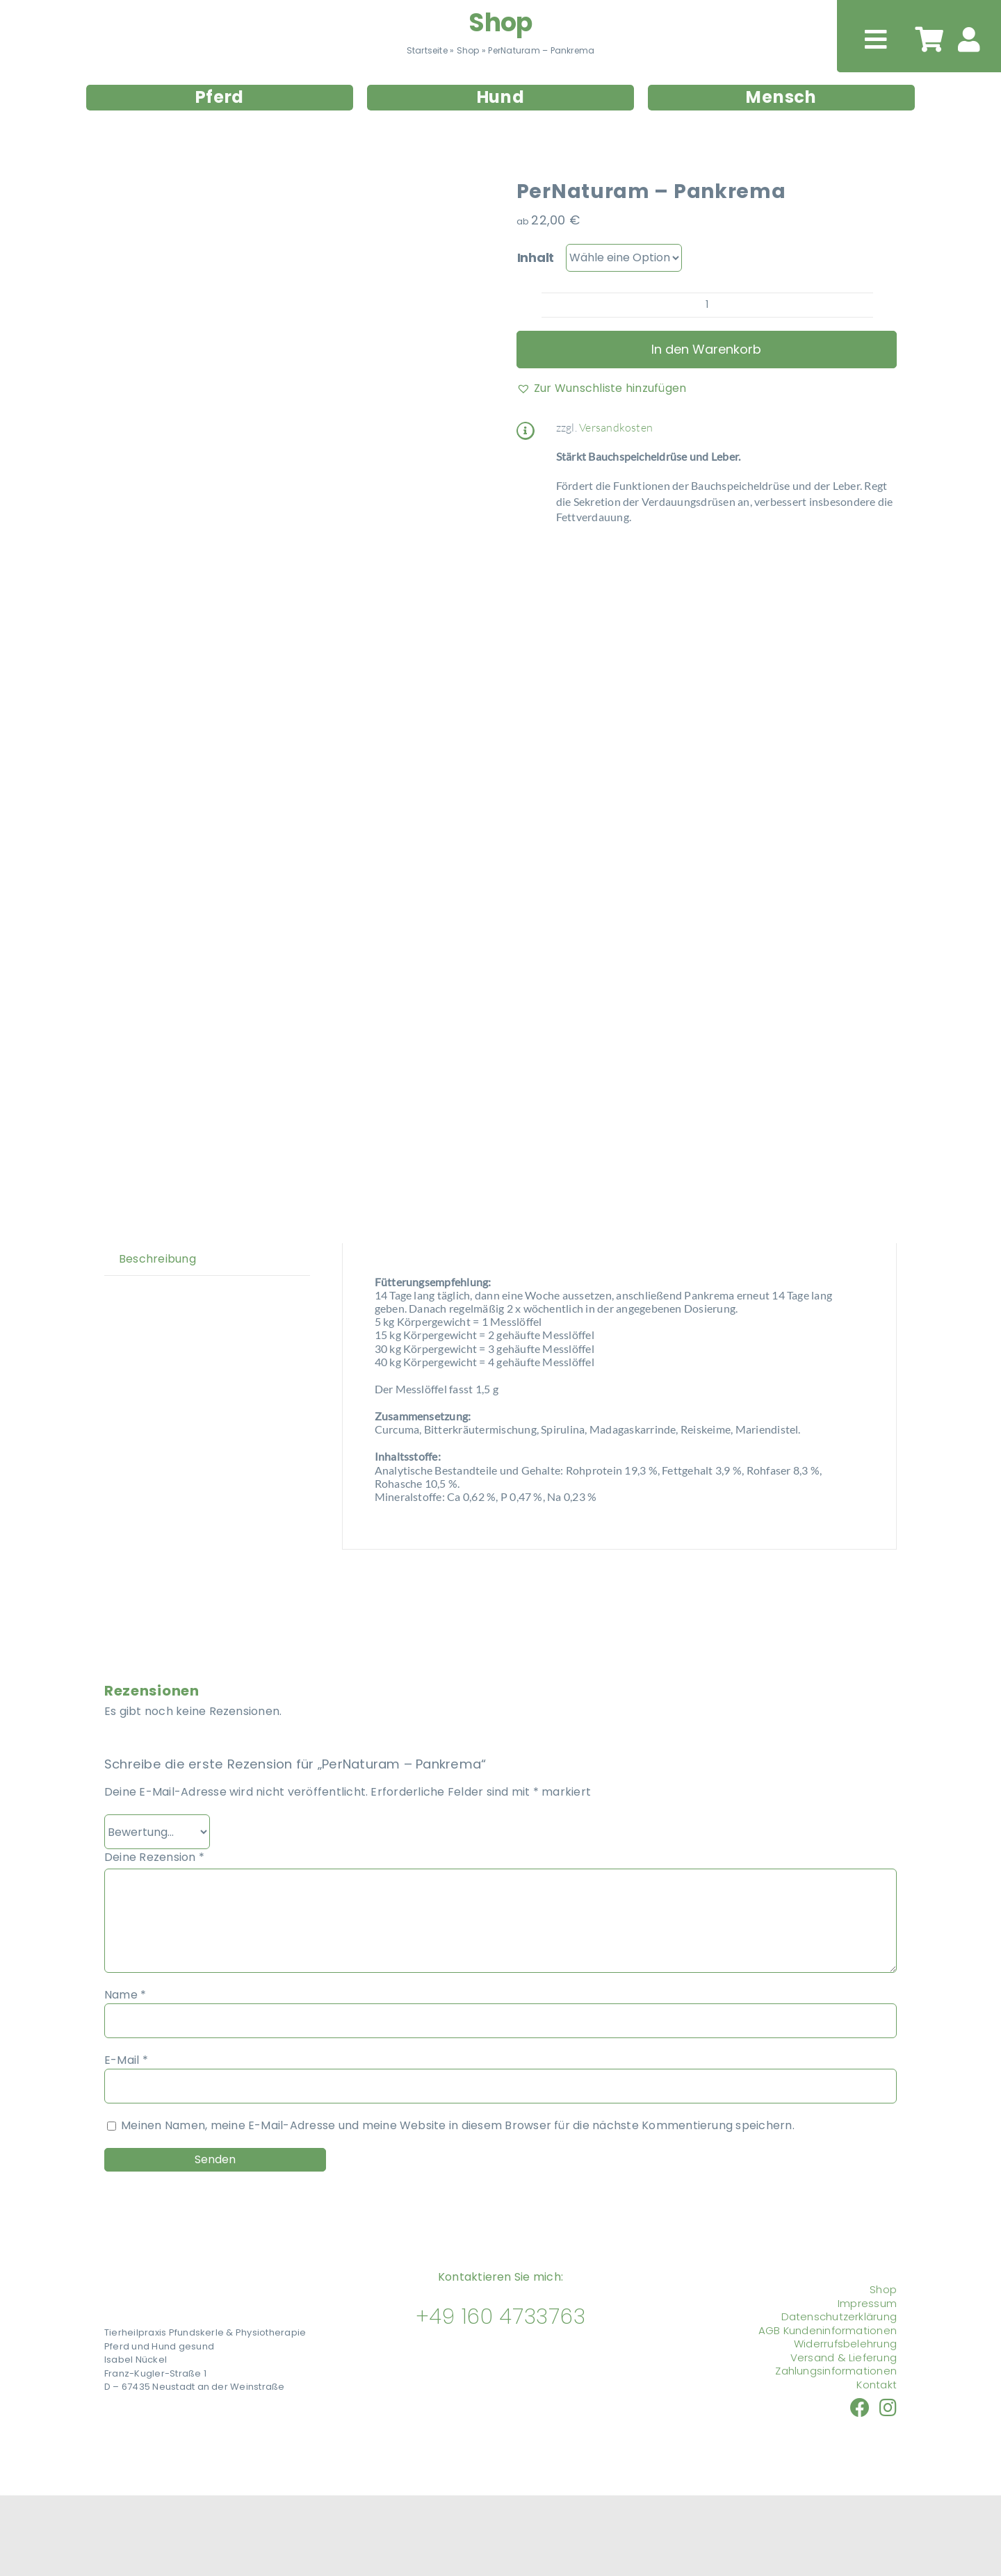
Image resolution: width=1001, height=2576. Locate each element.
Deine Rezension (154, 1857)
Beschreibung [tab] (157, 1259)
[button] (601, 388)
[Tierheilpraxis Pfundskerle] (172, 2274)
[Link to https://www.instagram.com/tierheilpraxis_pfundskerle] (888, 2408)
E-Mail (126, 2060)
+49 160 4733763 (501, 2316)
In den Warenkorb (706, 349)
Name (125, 1995)
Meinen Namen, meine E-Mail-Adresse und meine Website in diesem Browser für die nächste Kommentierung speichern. (458, 2125)
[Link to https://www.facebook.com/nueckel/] (860, 2408)
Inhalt (535, 257)
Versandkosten (616, 427)
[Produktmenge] (707, 305)
